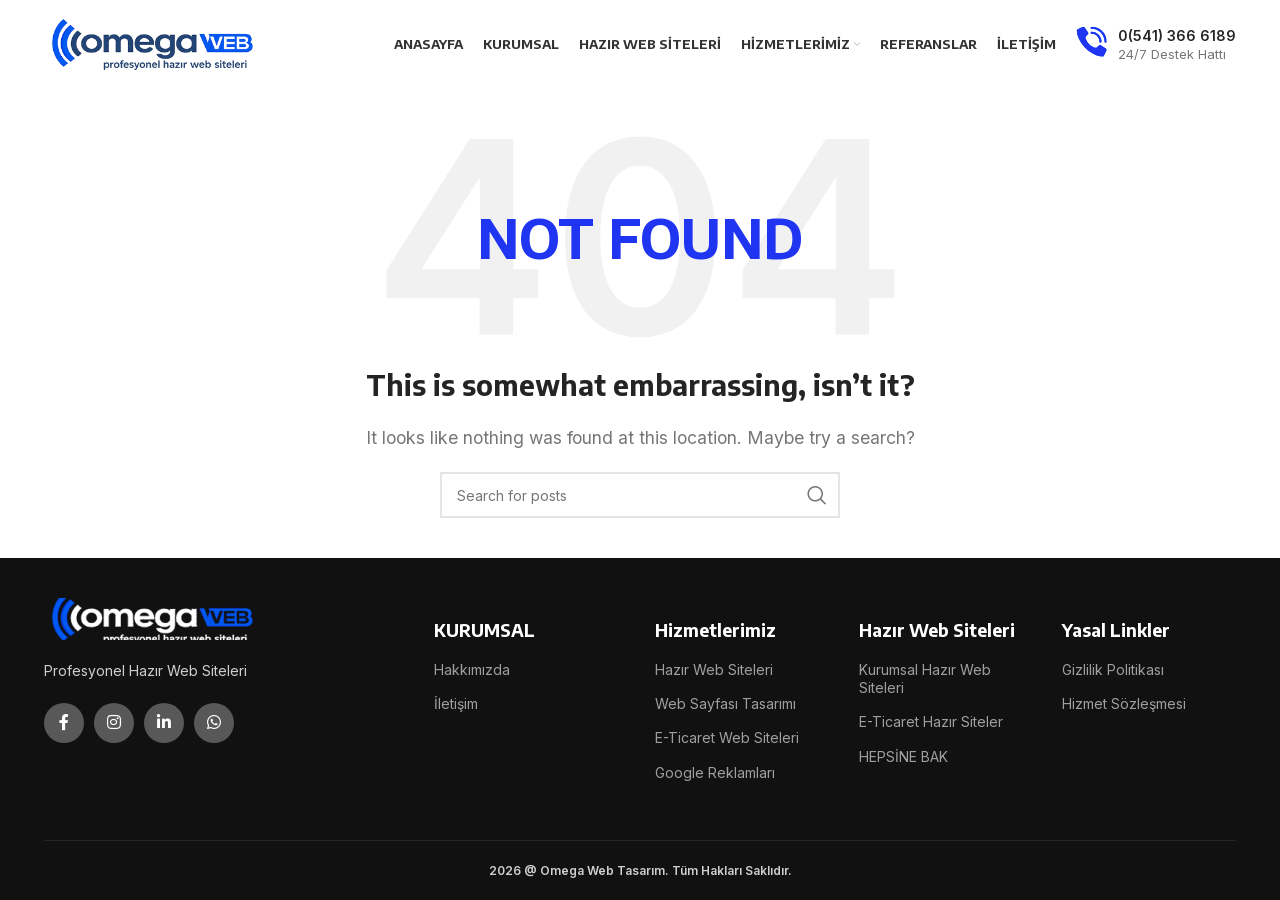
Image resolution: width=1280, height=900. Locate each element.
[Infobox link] (1156, 45)
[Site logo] (154, 43)
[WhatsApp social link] (214, 723)
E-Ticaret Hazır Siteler (931, 721)
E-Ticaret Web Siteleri (727, 737)
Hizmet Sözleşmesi (1124, 703)
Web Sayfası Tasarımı (725, 703)
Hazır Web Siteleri (714, 669)
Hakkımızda (472, 669)
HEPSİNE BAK (903, 756)
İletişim (456, 703)
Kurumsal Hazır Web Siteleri (925, 678)
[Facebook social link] (64, 723)
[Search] (640, 495)
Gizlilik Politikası (1113, 669)
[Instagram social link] (114, 723)
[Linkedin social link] (164, 723)
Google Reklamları (715, 772)
